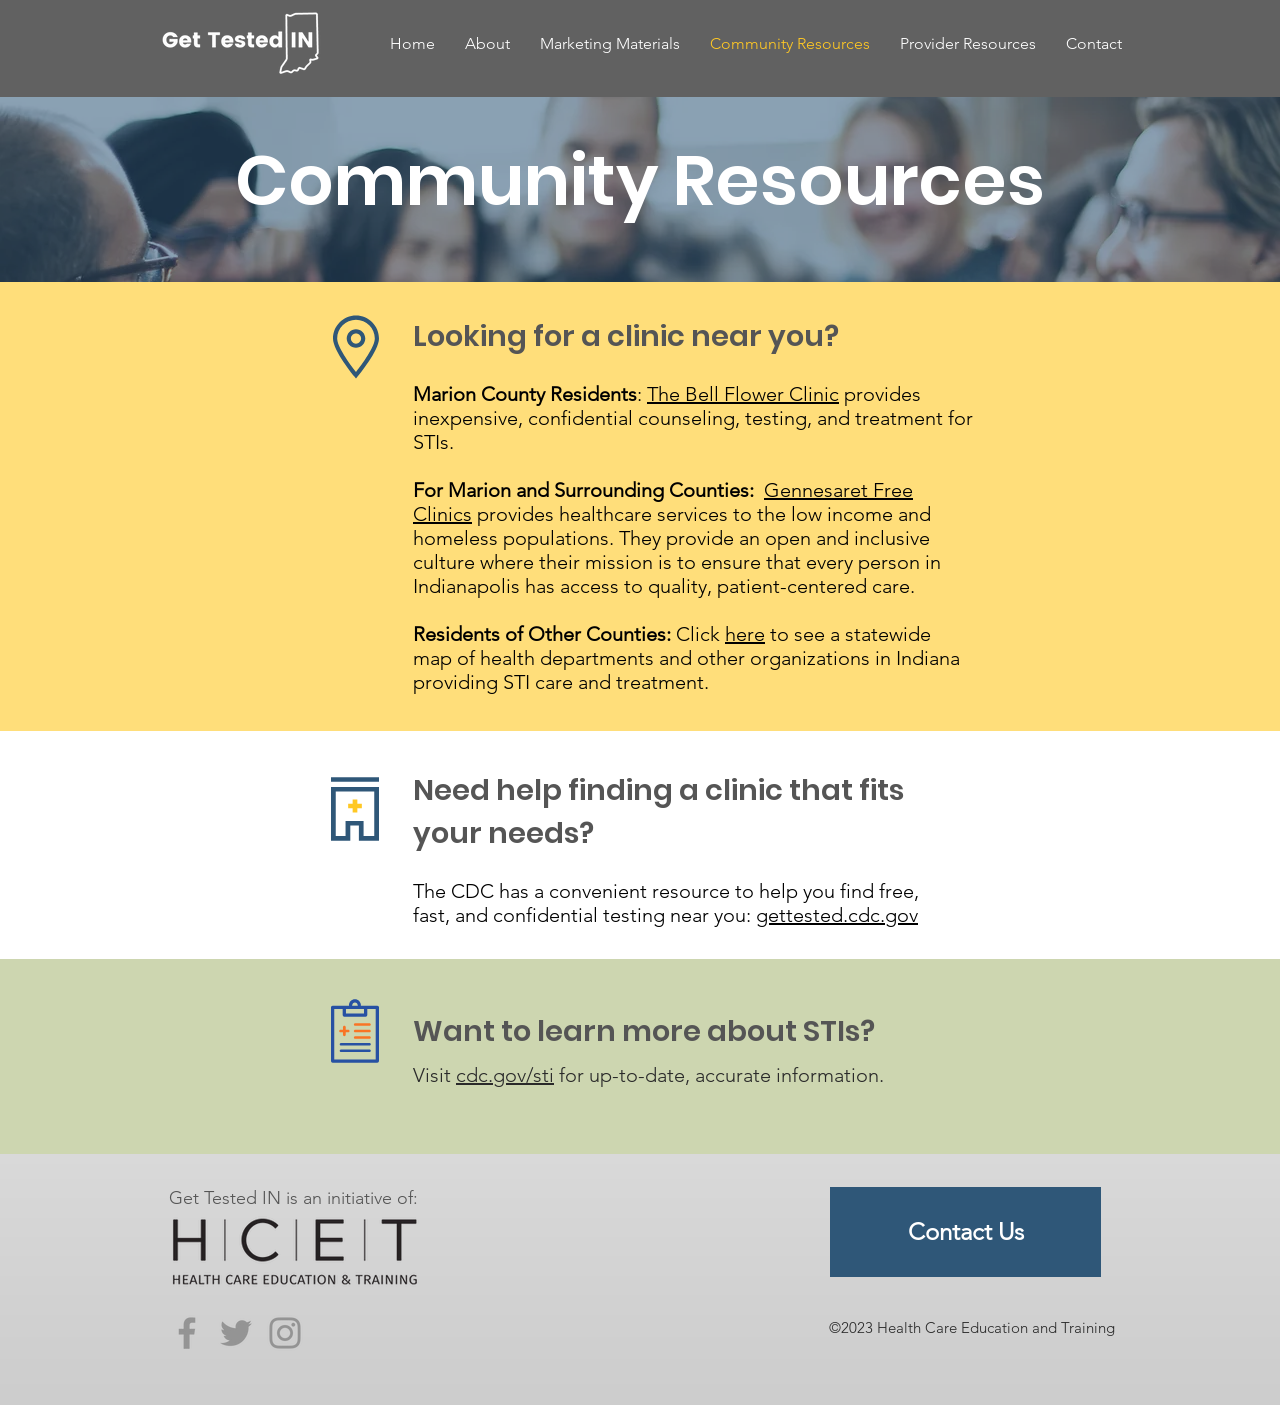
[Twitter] (236, 1333)
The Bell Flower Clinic (743, 394)
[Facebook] (187, 1333)
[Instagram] (285, 1333)
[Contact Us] (965, 1232)
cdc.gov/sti (505, 1075)
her (739, 634)
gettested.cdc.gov (837, 915)
